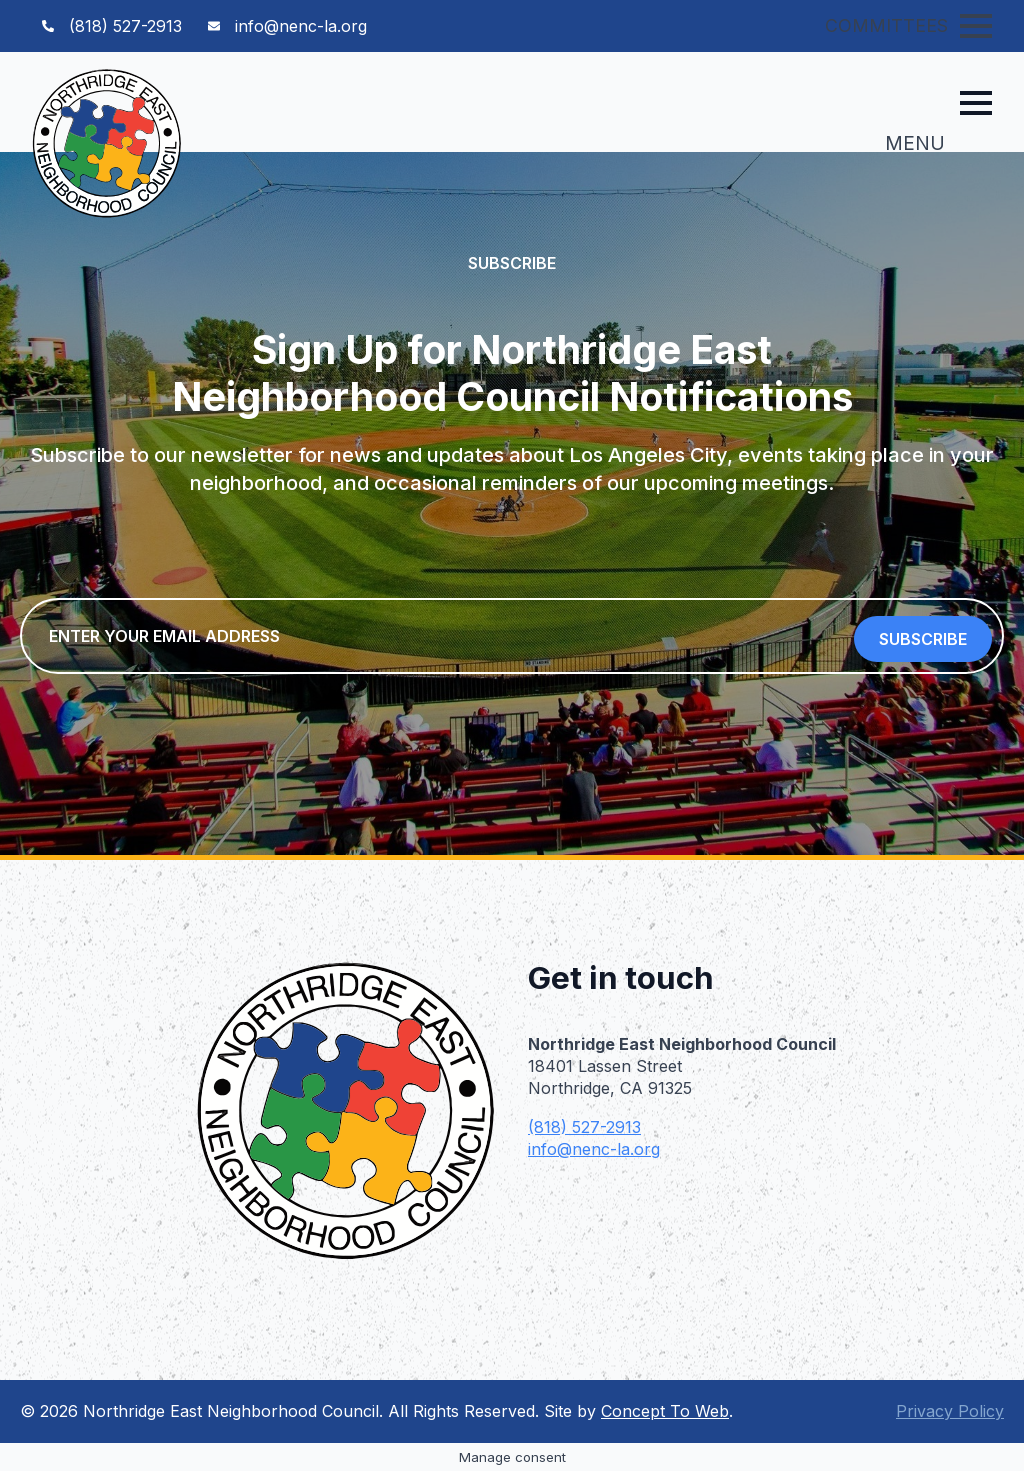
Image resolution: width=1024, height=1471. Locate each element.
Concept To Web (665, 1411)
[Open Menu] (976, 26)
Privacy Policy (950, 1411)
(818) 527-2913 (584, 1127)
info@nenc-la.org (594, 1149)
